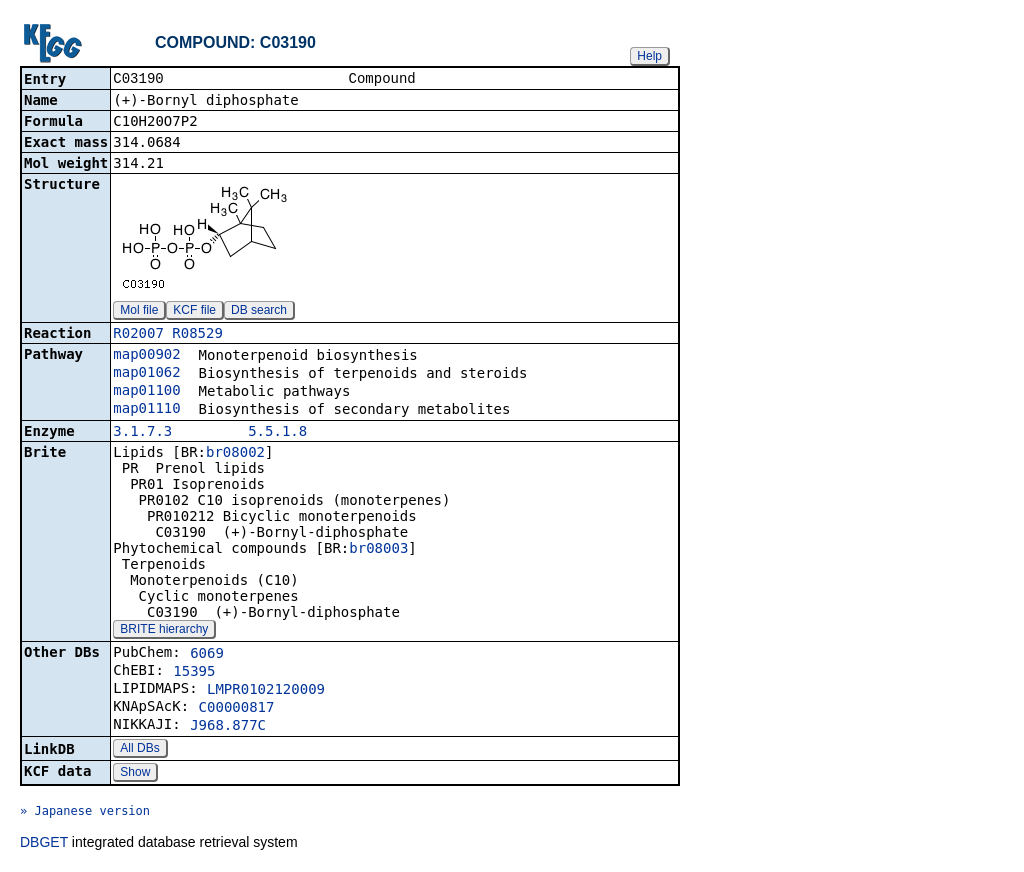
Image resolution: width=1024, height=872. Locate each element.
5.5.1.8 (277, 433)
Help (649, 56)
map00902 (146, 356)
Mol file (139, 312)
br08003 (378, 550)
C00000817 (237, 709)
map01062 (146, 374)
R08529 (197, 335)
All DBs (139, 750)
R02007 (138, 335)
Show (135, 774)
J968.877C (228, 727)
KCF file (194, 312)
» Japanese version (85, 813)
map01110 (146, 410)
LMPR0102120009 (266, 691)
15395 (194, 673)
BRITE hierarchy (164, 631)
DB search (259, 312)
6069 (207, 655)
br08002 (235, 454)
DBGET (44, 844)
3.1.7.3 (142, 433)
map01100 (146, 392)
